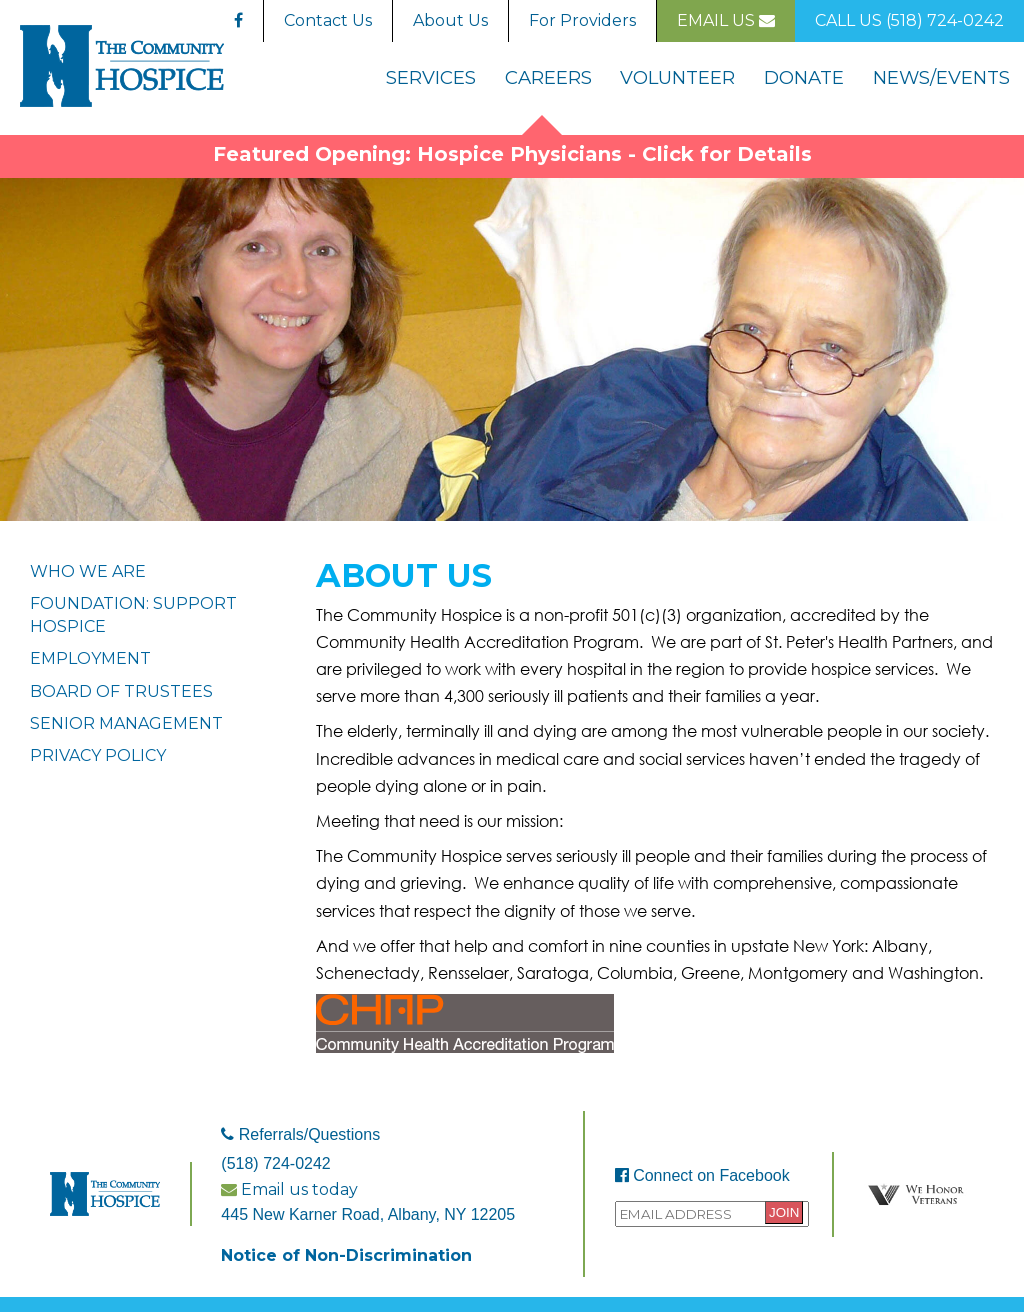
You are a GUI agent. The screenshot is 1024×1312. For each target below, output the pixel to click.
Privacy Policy (98, 755)
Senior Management (126, 723)
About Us (450, 20)
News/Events (941, 77)
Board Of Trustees (121, 691)
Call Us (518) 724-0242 (909, 20)
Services (431, 77)
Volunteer (677, 77)
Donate (804, 77)
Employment (90, 658)
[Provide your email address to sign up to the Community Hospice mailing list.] (712, 1214)
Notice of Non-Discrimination (346, 1255)
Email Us (726, 20)
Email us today (289, 1189)
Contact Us (328, 20)
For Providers (582, 20)
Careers (548, 77)
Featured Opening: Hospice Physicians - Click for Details (512, 154)
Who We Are (88, 571)
